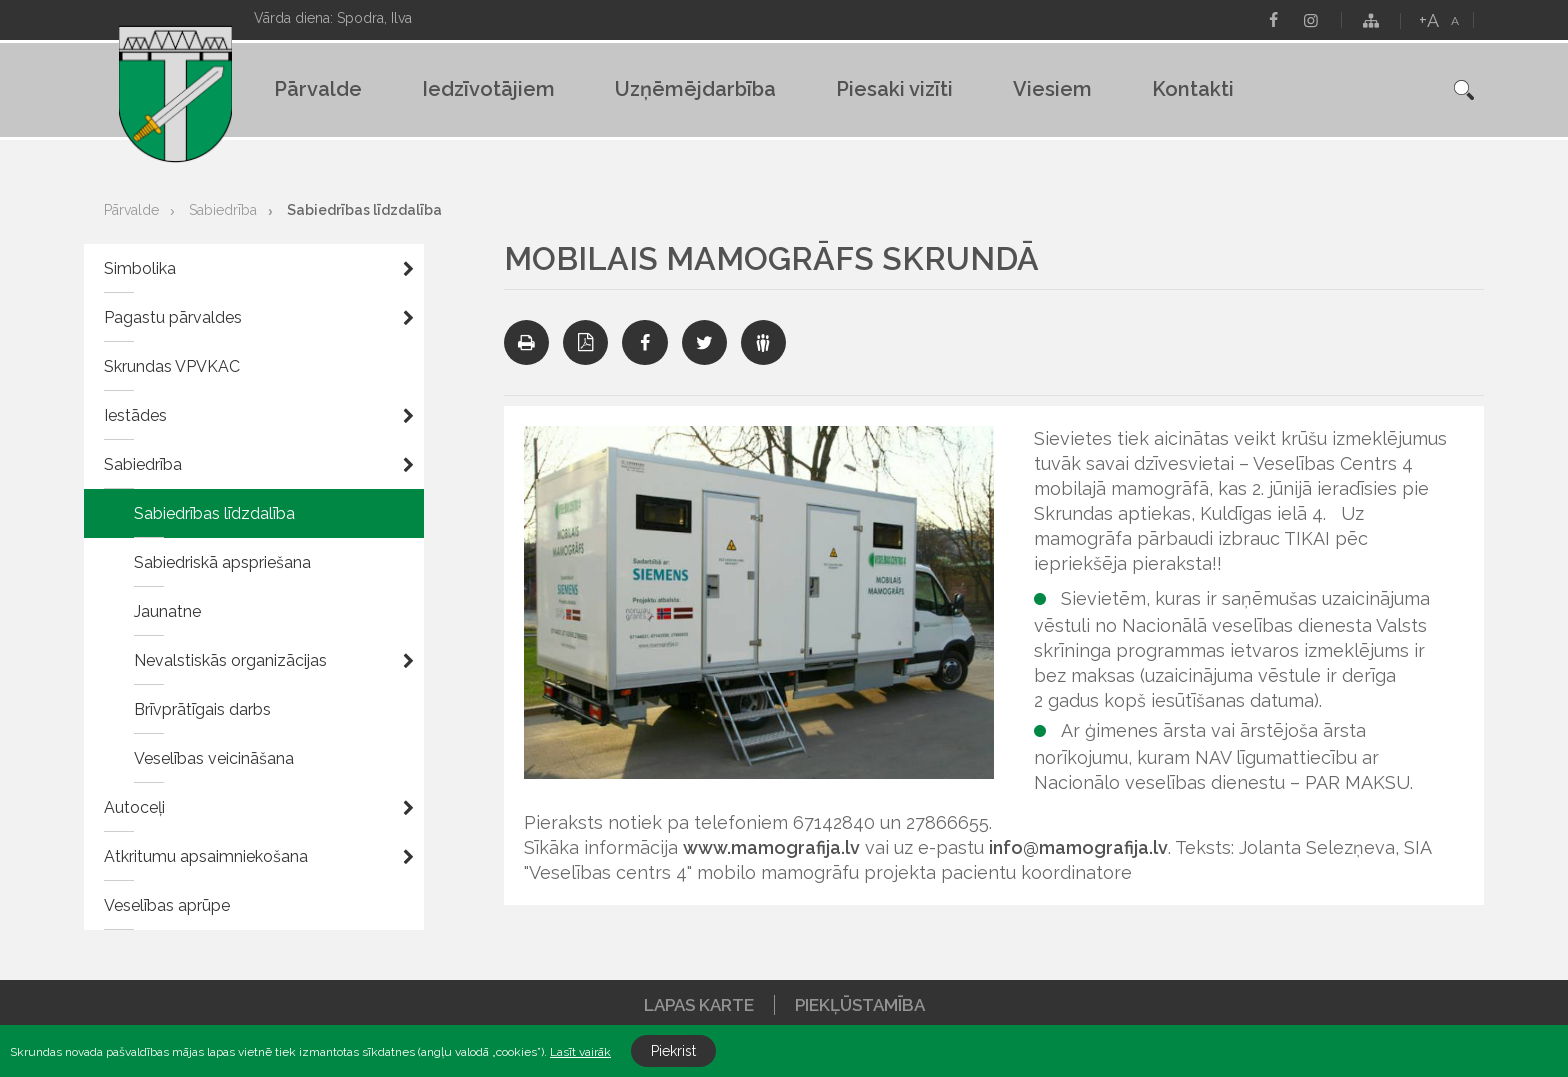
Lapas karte (699, 1005)
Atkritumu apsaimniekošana (206, 856)
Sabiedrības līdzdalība (364, 210)
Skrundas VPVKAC (172, 366)
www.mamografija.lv (771, 847)
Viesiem (1052, 89)
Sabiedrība (223, 210)
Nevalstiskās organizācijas (230, 660)
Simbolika (140, 268)
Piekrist (673, 1051)
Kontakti (1193, 89)
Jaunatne (167, 611)
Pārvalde (318, 89)
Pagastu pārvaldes (173, 317)
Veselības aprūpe (167, 905)
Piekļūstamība (860, 1005)
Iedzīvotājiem (488, 89)
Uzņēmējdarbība (695, 89)
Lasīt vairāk (580, 1052)
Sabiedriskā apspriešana (222, 562)
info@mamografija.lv (1078, 847)
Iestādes (135, 415)
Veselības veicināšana (214, 758)
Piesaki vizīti (894, 89)
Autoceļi (134, 807)
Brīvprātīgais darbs (202, 709)
